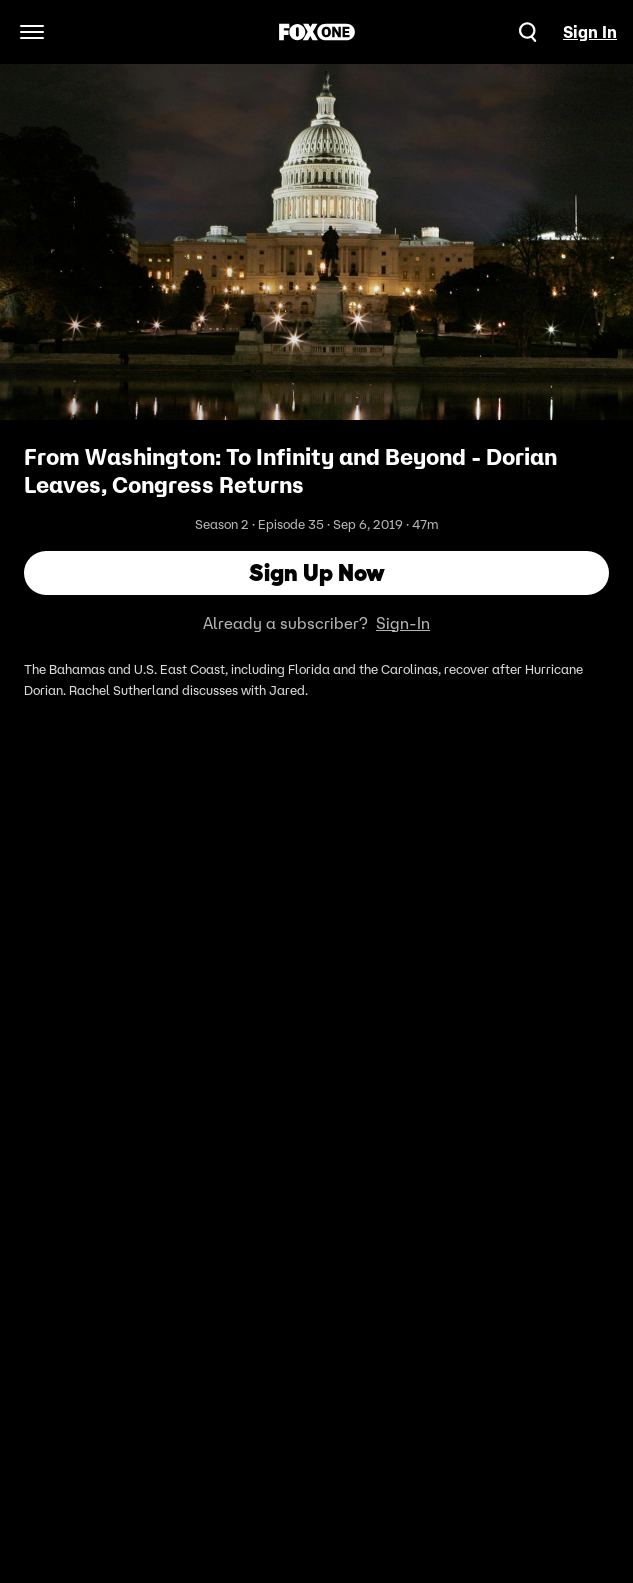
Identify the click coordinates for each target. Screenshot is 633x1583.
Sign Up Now (317, 572)
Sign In (590, 32)
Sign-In (403, 623)
